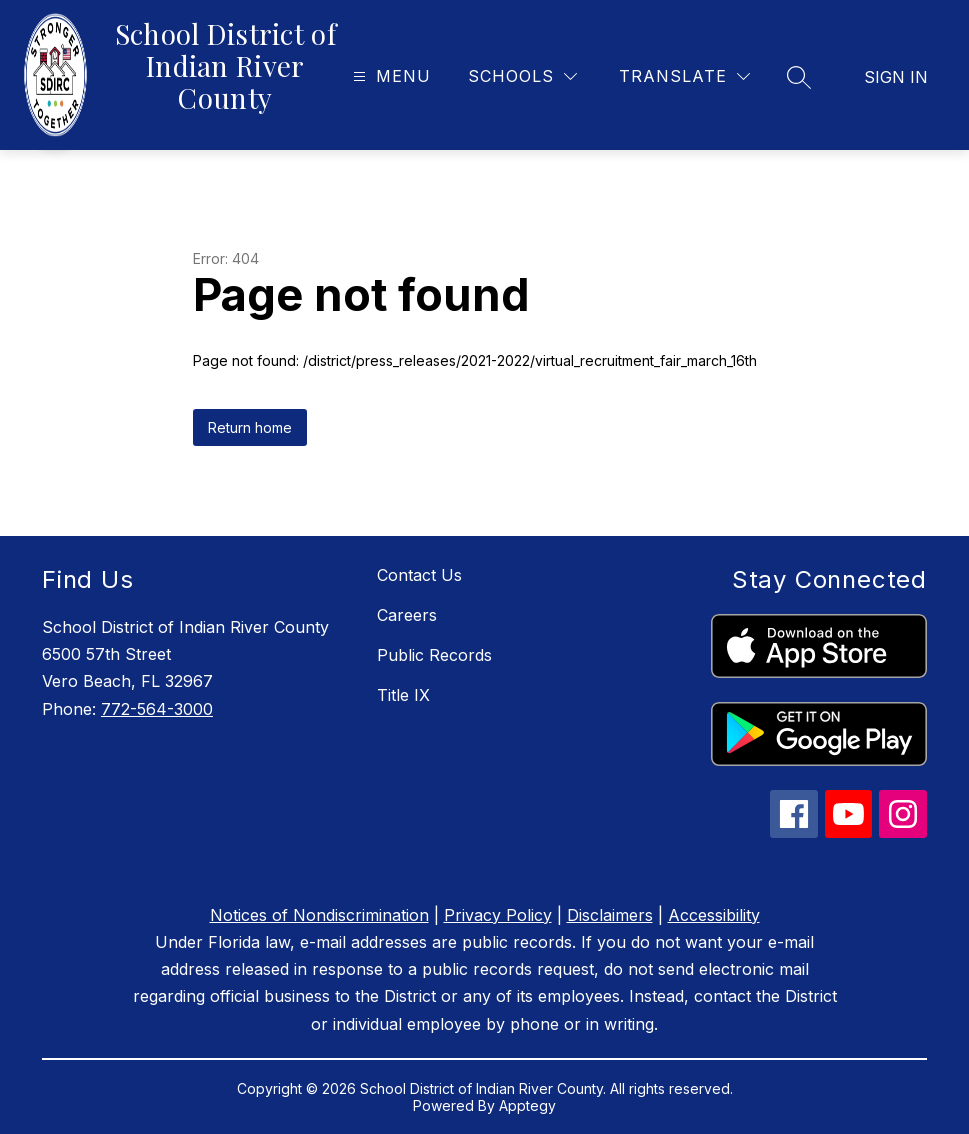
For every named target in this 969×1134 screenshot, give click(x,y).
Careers (407, 615)
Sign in (896, 77)
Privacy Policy (498, 915)
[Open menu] (389, 76)
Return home (250, 427)
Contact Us (419, 575)
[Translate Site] (684, 76)
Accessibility (714, 915)
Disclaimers (610, 915)
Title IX (403, 695)
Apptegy (527, 1105)
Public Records (434, 655)
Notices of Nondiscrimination (319, 915)
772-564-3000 (157, 709)
